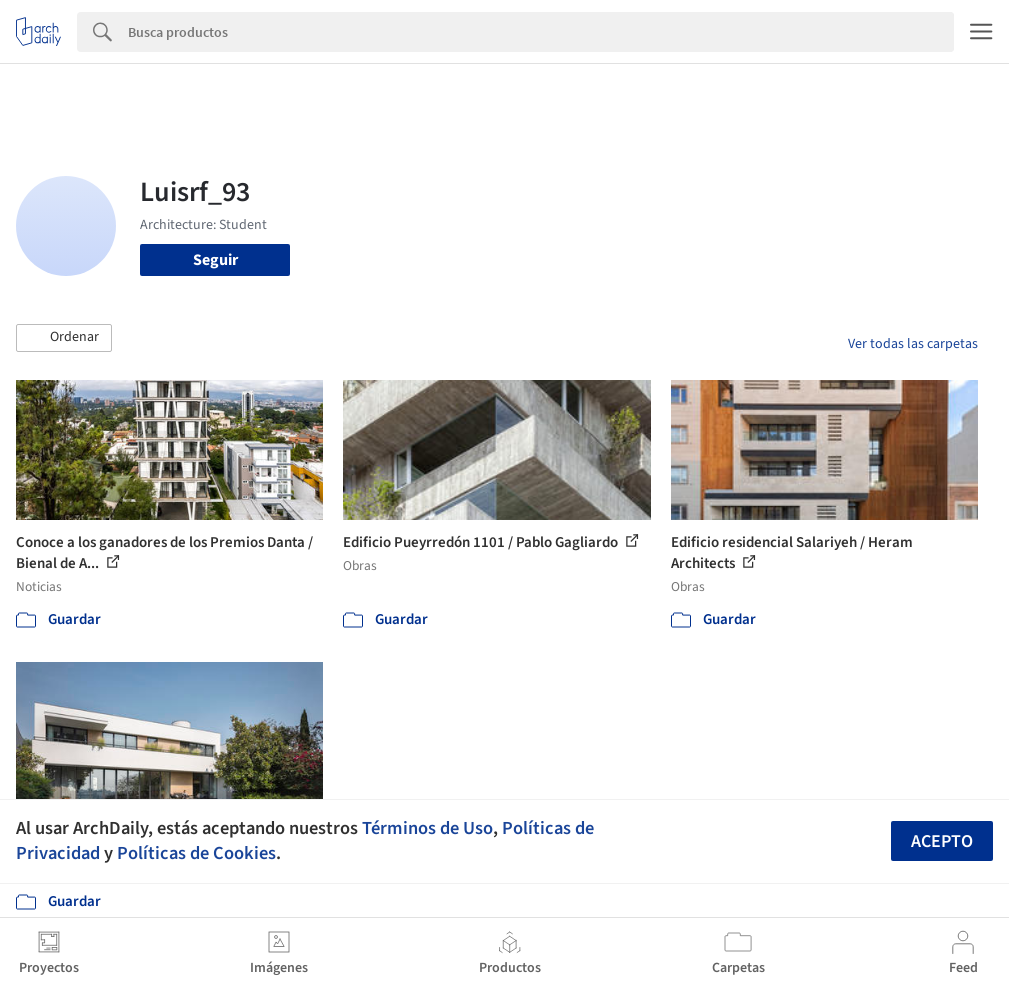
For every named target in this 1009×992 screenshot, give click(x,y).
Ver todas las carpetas (913, 344)
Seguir (215, 260)
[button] (64, 338)
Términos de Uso (427, 828)
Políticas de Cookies (196, 853)
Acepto (942, 841)
